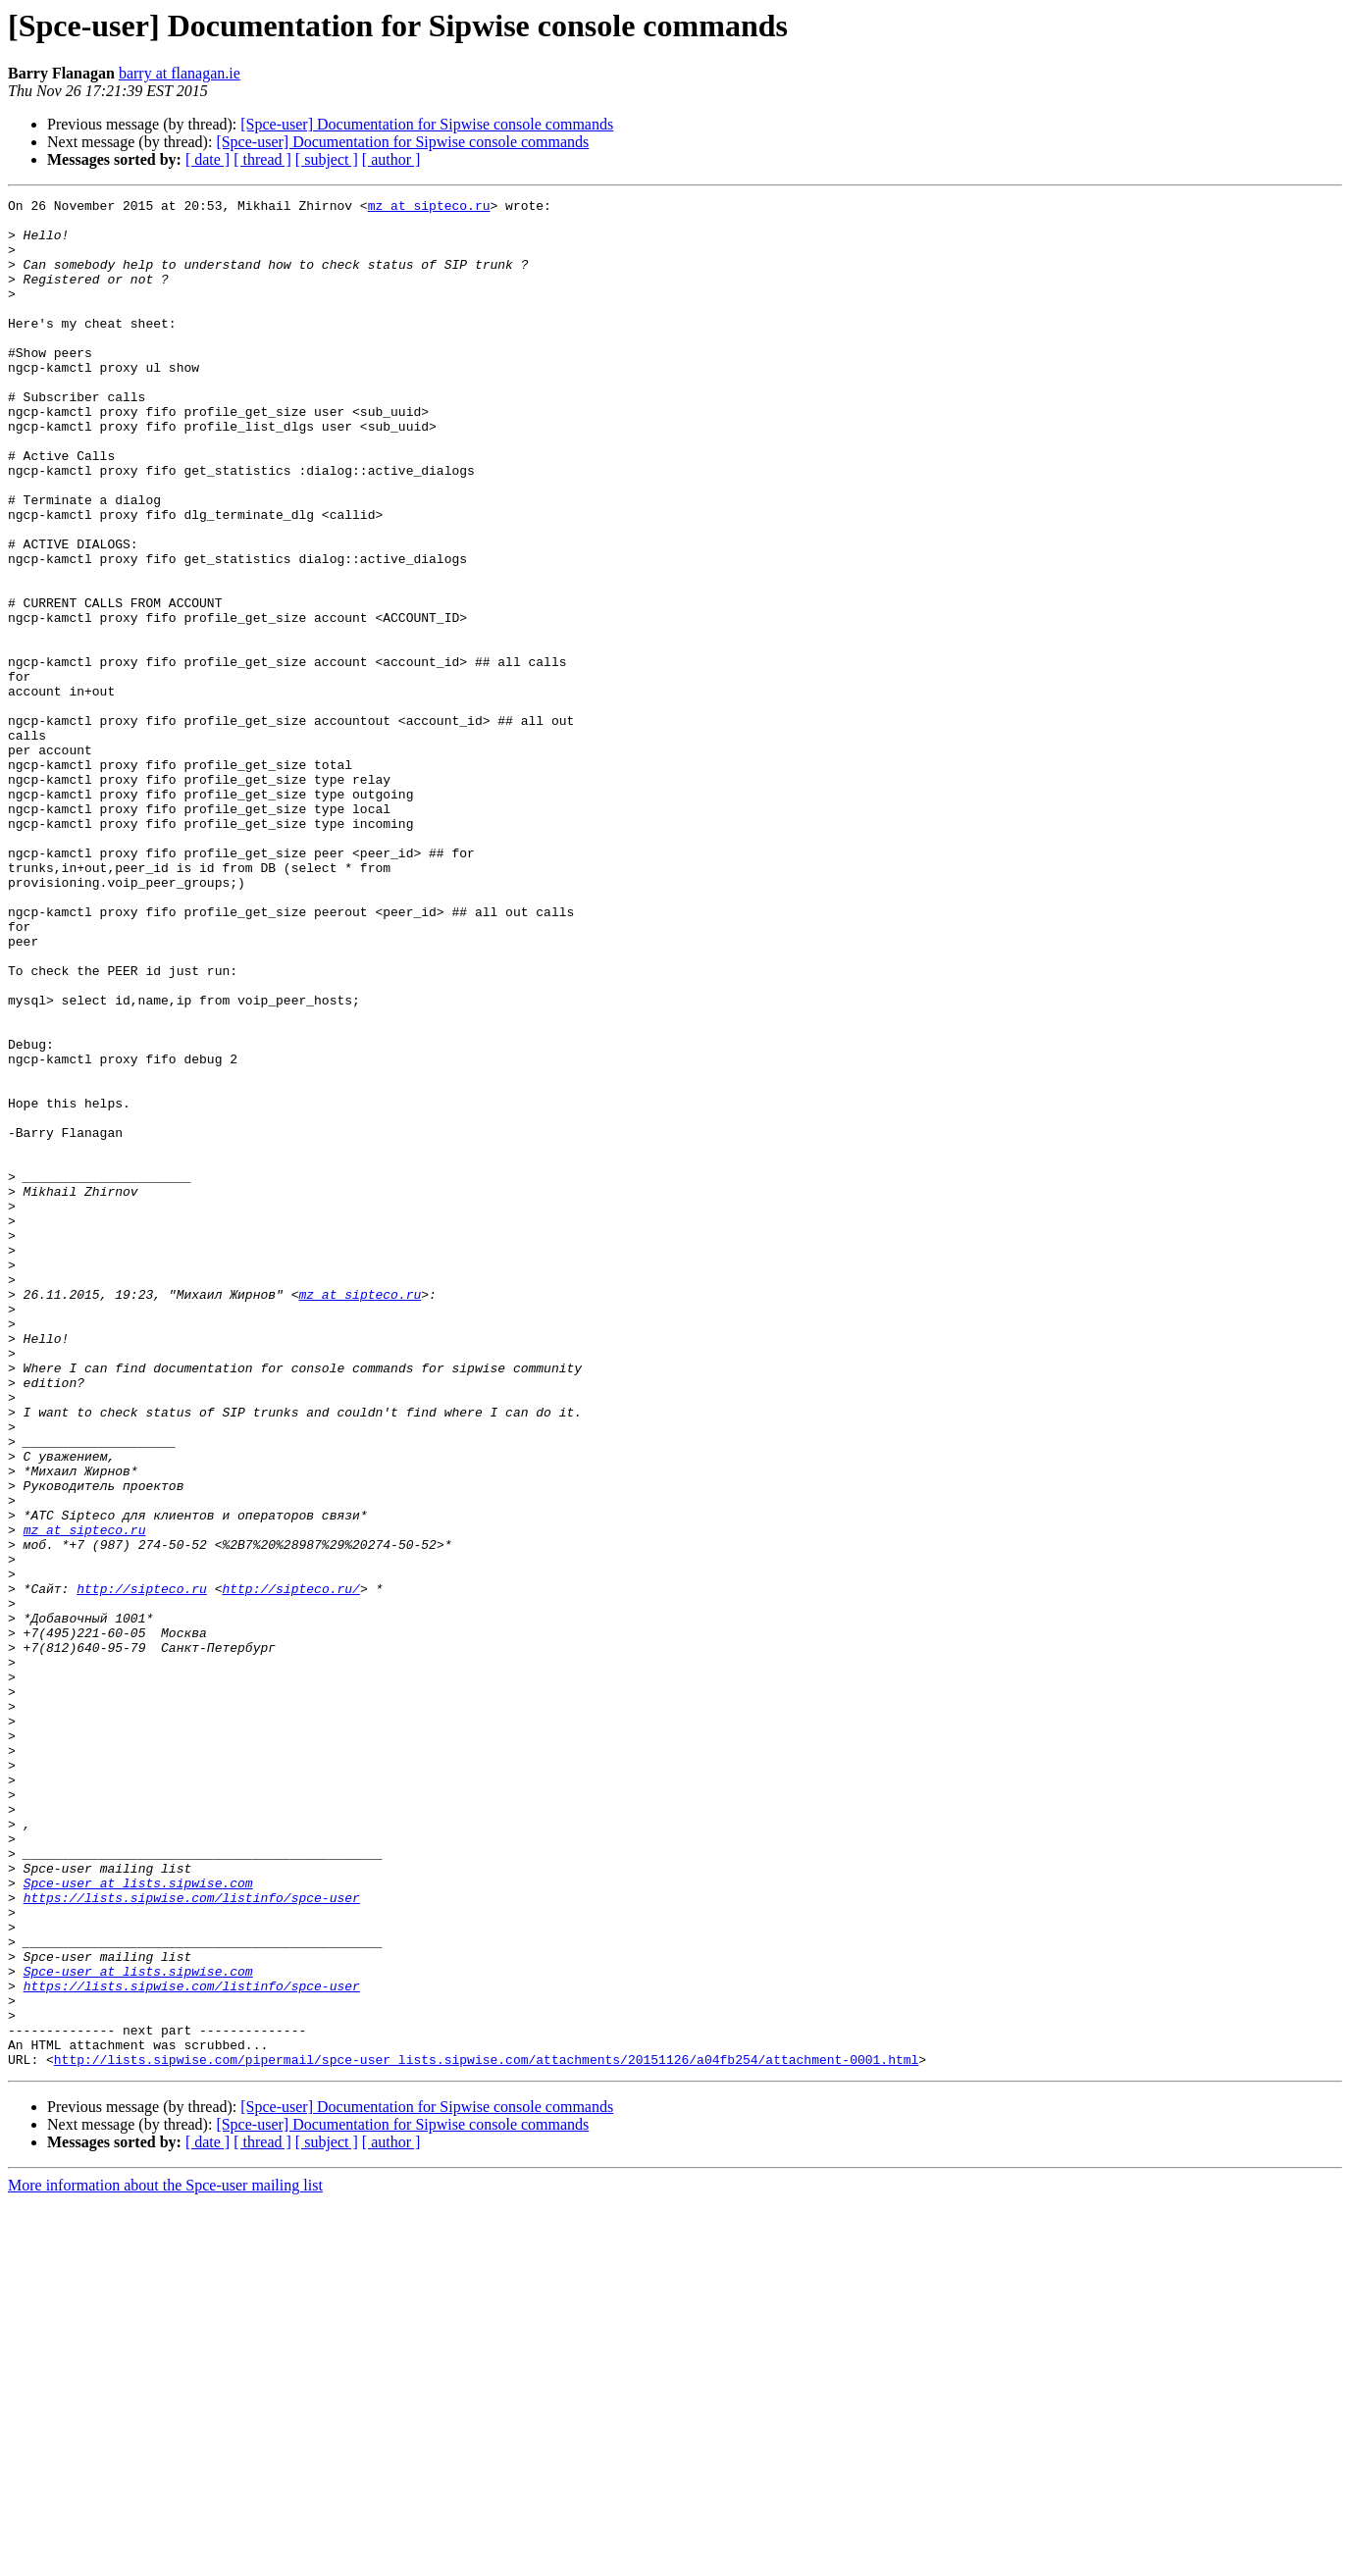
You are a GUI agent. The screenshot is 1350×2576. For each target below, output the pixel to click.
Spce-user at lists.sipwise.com (138, 2221)
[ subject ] (326, 159)
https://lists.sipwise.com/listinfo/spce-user (192, 2238)
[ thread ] (262, 159)
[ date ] (207, 159)
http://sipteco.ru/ (290, 1868)
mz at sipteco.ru (429, 208)
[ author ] (391, 159)
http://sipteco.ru (142, 1868)
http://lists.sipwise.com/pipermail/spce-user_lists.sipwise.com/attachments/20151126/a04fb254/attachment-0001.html (486, 2433)
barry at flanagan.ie (179, 73)
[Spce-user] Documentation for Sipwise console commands (426, 124)
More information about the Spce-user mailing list (165, 2558)
